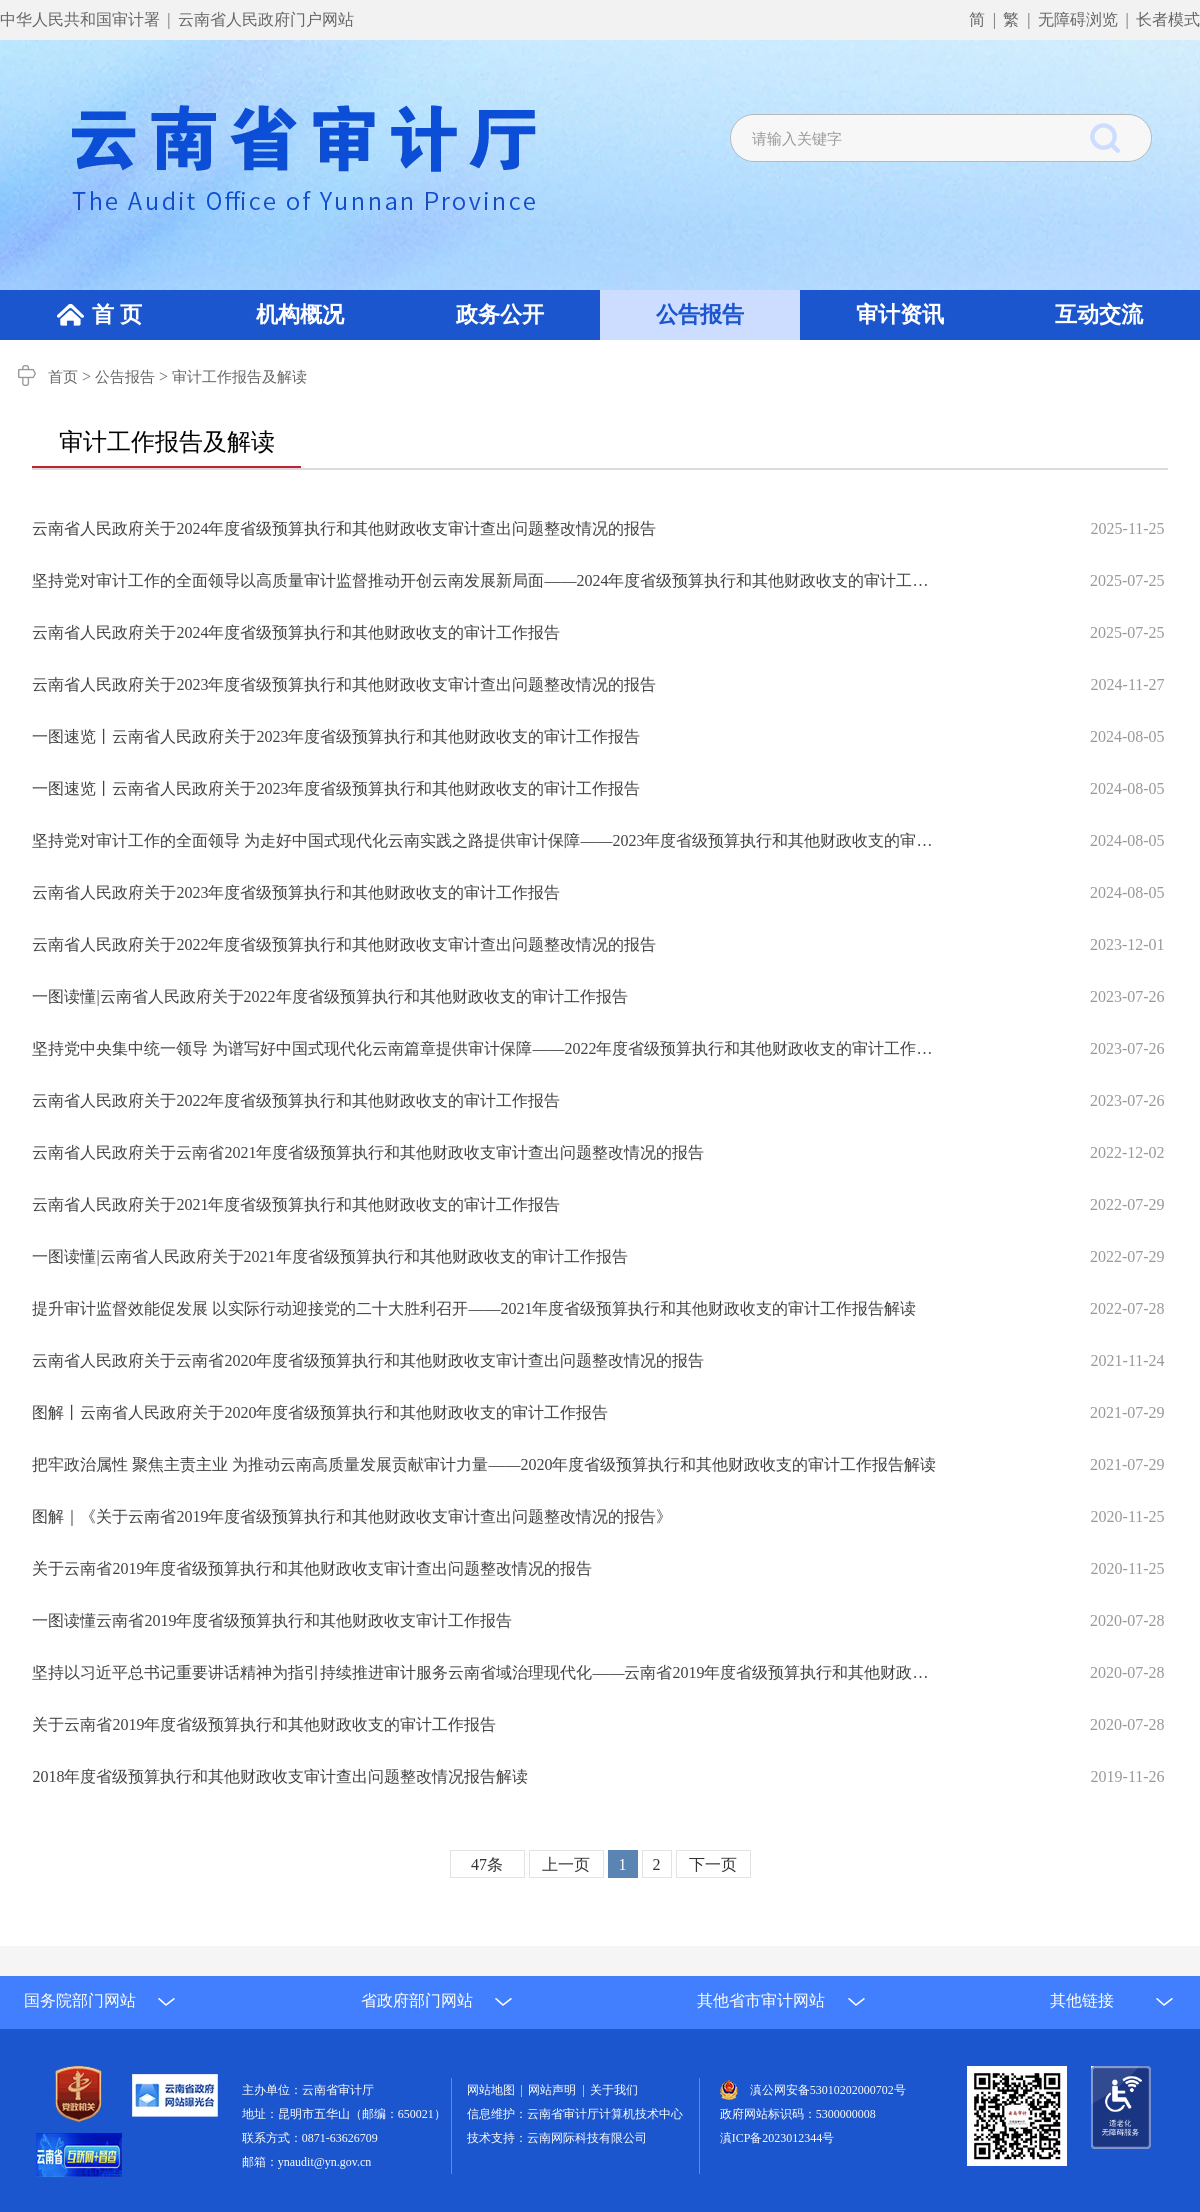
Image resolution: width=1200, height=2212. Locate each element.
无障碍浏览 (1078, 19)
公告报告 (700, 314)
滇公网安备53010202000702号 (828, 2090)
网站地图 (494, 2090)
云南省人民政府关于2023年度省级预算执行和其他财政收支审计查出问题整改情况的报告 (344, 684)
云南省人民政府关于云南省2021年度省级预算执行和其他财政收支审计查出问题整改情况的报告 (368, 1152)
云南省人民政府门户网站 (266, 19)
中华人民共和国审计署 (82, 19)
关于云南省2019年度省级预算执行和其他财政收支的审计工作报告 (264, 1724)
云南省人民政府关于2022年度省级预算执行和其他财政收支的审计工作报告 (296, 1100)
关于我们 (614, 2090)
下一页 (713, 1864)
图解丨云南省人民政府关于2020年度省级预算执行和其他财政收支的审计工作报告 (320, 1412)
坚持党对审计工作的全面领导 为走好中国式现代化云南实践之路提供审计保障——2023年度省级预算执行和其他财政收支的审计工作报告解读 (486, 840)
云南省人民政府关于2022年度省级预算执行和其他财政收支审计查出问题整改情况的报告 (344, 944)
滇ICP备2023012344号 (777, 2138)
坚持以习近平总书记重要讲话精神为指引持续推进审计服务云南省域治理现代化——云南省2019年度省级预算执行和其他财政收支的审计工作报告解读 (486, 1672)
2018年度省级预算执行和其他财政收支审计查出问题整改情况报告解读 (280, 1776)
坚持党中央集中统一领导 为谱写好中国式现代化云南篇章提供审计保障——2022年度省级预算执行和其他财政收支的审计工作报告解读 (486, 1048)
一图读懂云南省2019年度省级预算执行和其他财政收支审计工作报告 (272, 1620)
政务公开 (500, 314)
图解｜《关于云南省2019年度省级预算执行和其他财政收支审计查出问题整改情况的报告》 (352, 1516)
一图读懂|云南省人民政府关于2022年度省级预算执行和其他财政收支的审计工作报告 (329, 996)
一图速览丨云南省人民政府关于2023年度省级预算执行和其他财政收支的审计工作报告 (336, 736)
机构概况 (300, 314)
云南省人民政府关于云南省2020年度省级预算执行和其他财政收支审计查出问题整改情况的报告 (368, 1360)
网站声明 (555, 2090)
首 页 (117, 314)
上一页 (566, 1864)
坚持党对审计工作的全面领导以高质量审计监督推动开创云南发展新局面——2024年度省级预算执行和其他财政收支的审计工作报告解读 (486, 580)
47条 (487, 1864)
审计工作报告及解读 (239, 377)
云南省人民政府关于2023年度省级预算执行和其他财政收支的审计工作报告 (296, 892)
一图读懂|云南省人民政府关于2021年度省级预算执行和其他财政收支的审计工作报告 (329, 1256)
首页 (63, 377)
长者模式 (1168, 19)
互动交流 (1099, 314)
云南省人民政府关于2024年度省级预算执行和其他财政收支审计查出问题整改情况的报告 (344, 528)
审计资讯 (900, 314)
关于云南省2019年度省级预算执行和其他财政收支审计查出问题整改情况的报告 (312, 1568)
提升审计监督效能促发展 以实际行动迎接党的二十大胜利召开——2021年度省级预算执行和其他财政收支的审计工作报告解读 (474, 1308)
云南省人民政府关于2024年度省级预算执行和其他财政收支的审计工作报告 (296, 632)
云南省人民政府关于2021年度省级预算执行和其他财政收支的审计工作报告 (296, 1204)
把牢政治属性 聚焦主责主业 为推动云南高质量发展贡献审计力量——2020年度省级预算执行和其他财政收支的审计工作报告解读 (484, 1464)
